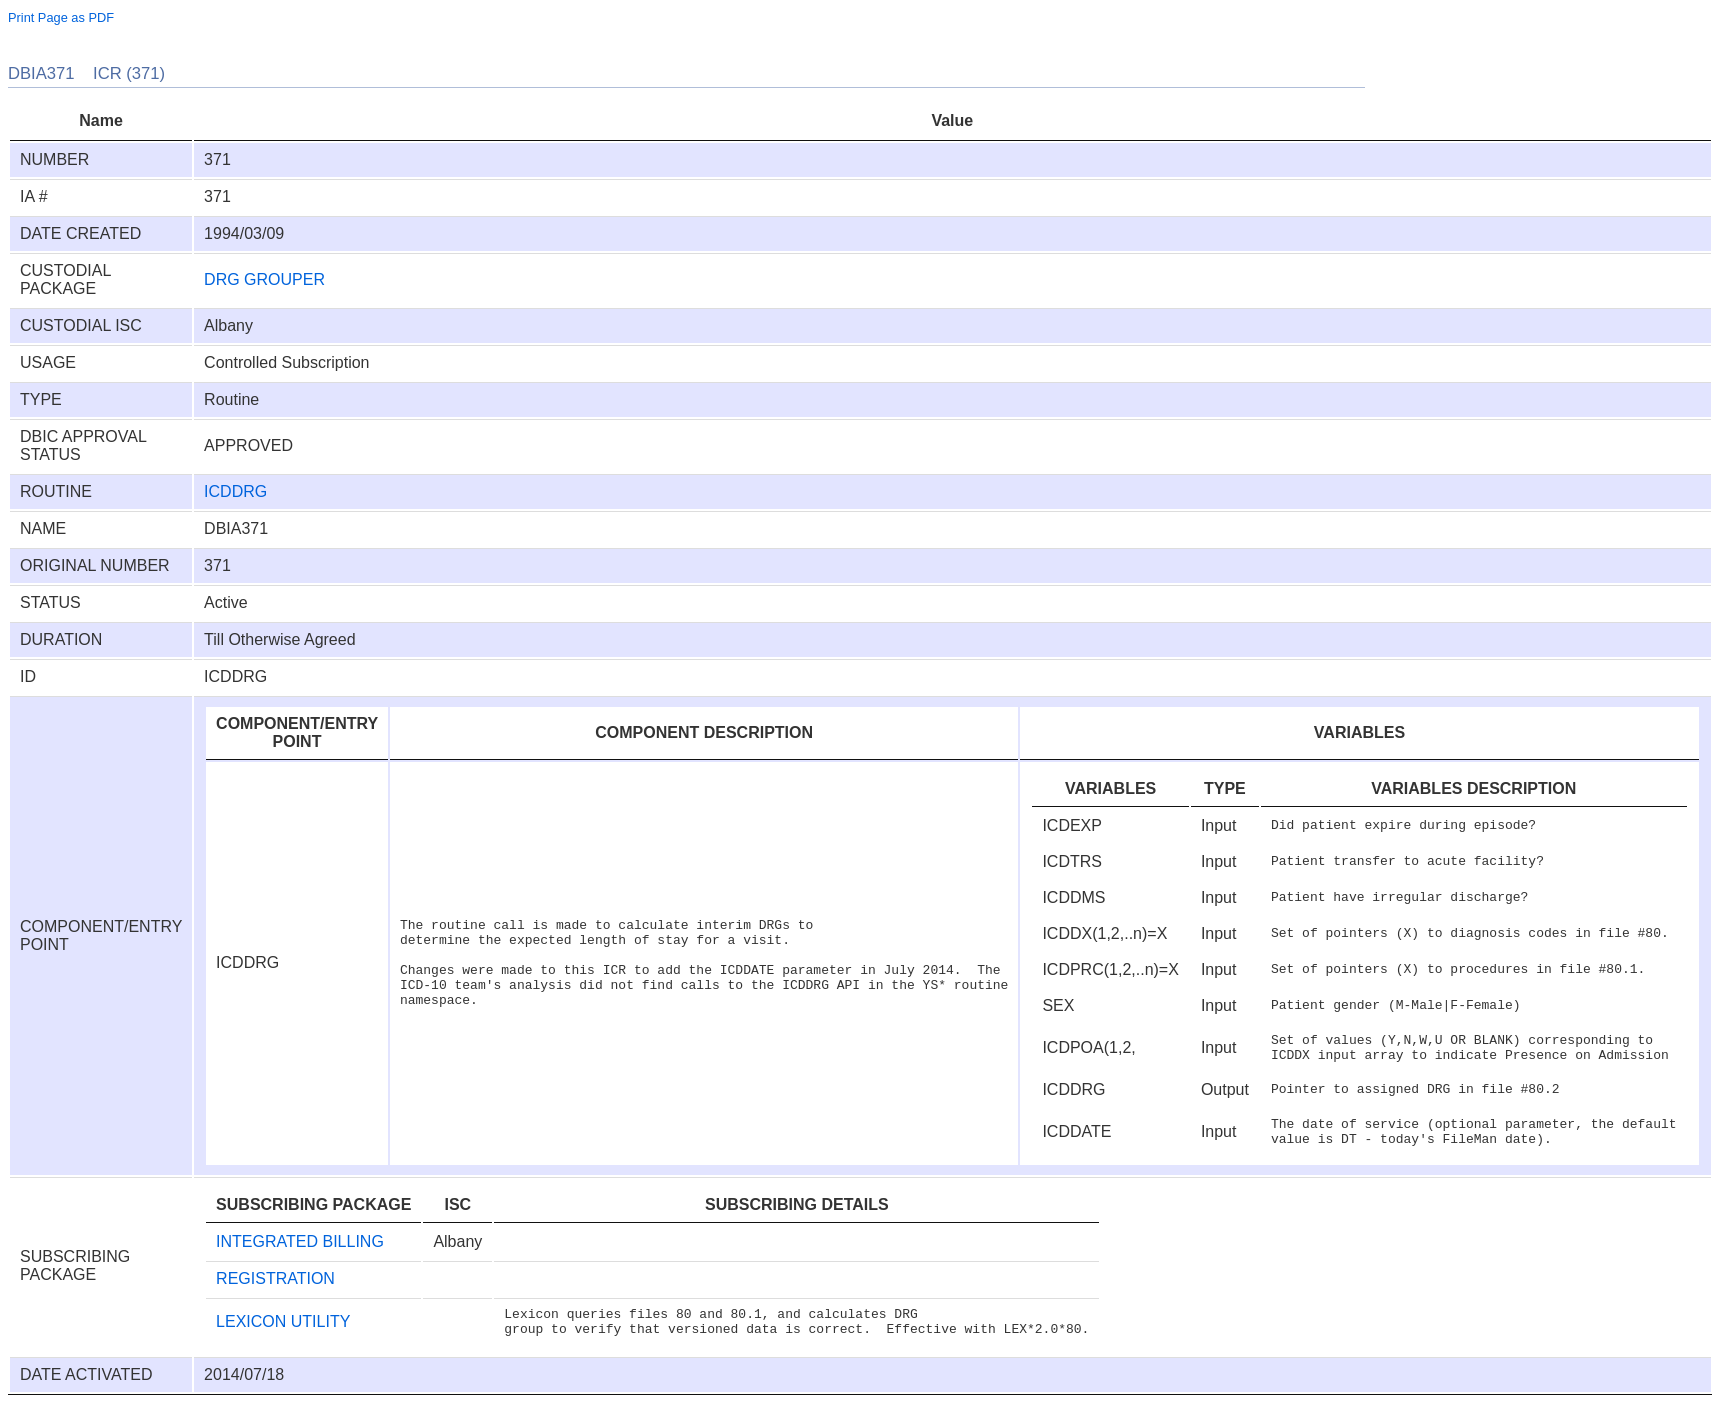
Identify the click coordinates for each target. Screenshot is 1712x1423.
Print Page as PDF (61, 17)
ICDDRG (235, 491)
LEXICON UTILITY (283, 1336)
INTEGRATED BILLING (300, 1253)
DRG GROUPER (264, 279)
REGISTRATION (275, 1290)
